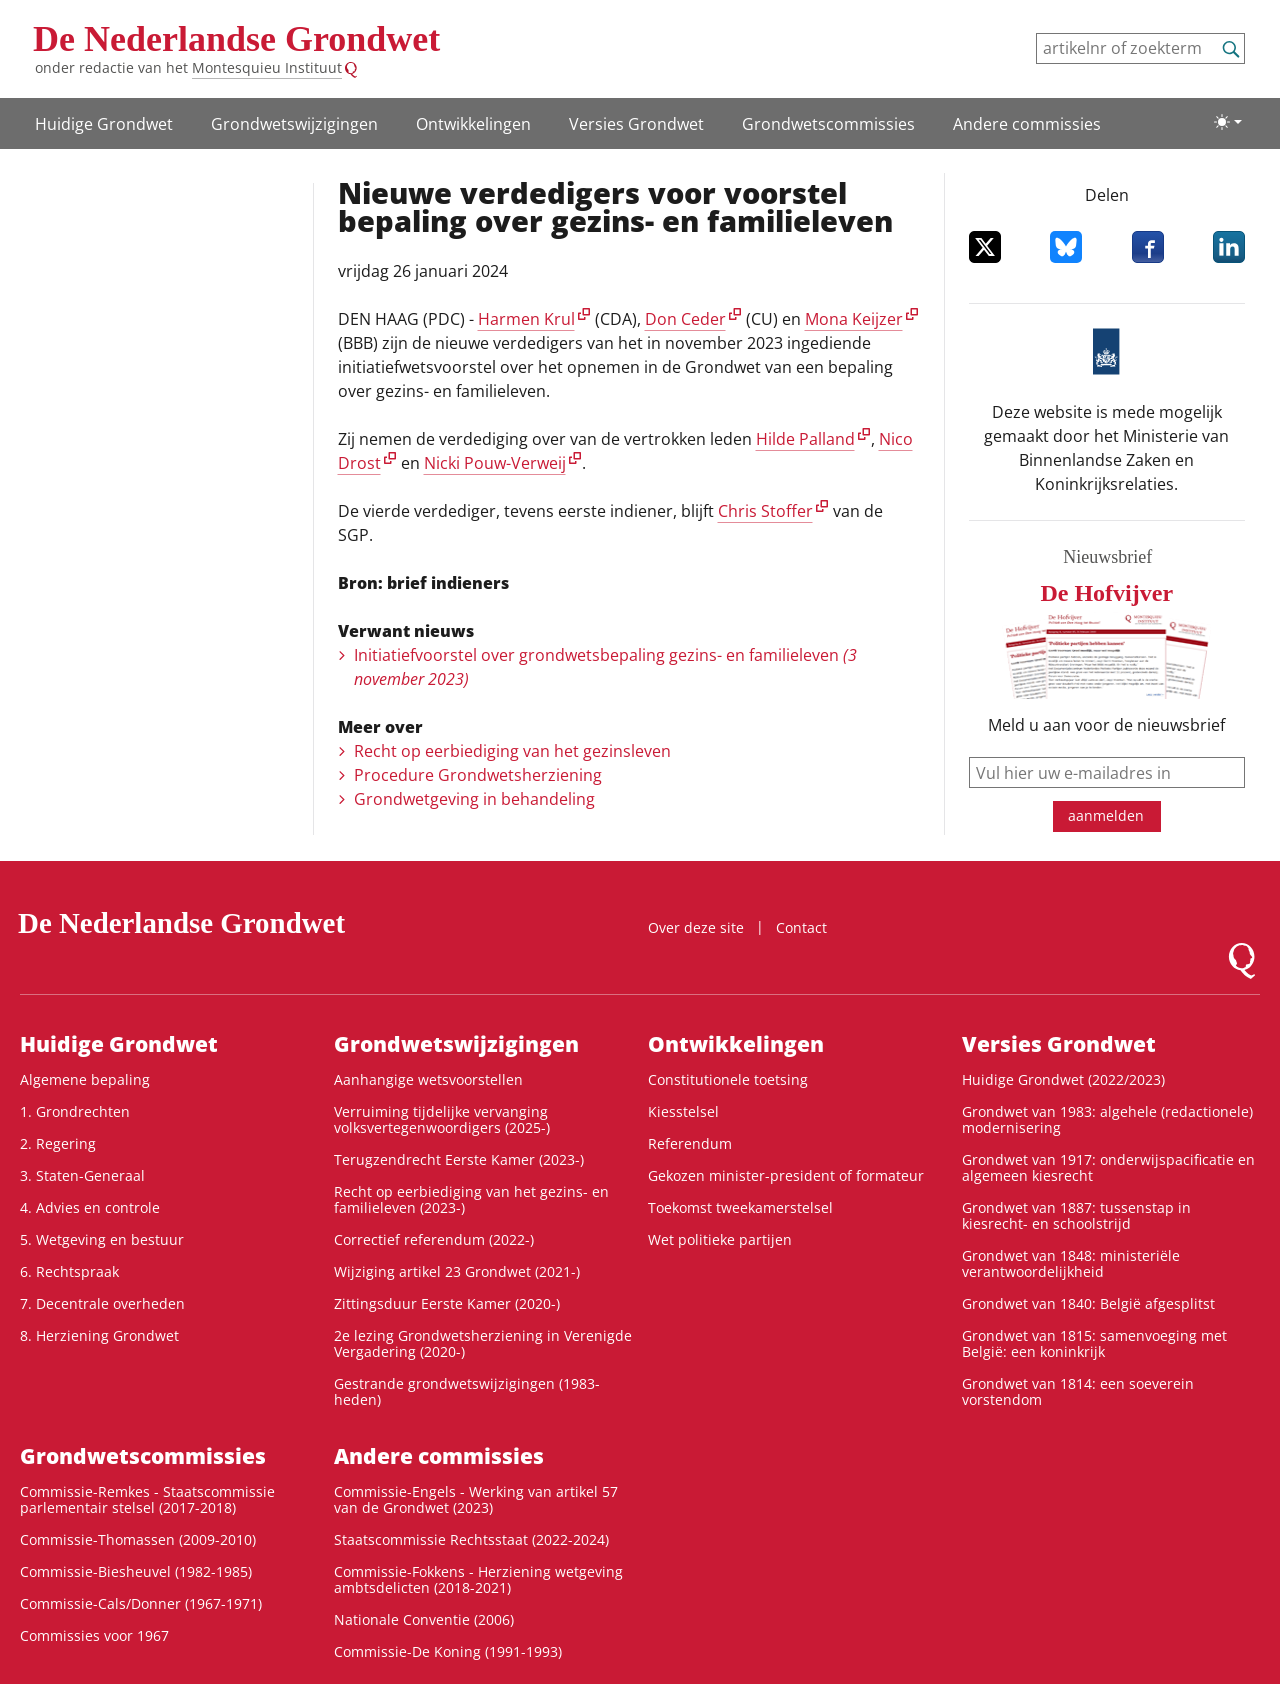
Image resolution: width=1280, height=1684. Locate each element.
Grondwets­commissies (828, 124)
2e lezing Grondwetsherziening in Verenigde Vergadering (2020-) (483, 1343)
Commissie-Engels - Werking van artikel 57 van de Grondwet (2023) (476, 1499)
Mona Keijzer (854, 319)
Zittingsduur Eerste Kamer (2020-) (447, 1303)
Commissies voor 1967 (94, 1635)
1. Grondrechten (75, 1111)
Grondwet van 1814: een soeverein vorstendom (1078, 1391)
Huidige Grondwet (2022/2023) (1063, 1079)
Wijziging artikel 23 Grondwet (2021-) (457, 1271)
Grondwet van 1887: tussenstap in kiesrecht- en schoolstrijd (1076, 1215)
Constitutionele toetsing (728, 1079)
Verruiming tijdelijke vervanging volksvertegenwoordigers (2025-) (442, 1119)
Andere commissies (1027, 124)
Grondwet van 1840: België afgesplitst (1088, 1303)
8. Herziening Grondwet (99, 1335)
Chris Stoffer (765, 511)
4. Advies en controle (90, 1207)
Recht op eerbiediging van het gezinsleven (512, 751)
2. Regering (58, 1143)
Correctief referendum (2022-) (434, 1239)
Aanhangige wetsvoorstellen (428, 1079)
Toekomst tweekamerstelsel (740, 1207)
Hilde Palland (805, 439)
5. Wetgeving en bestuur (102, 1239)
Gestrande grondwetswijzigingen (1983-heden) (467, 1391)
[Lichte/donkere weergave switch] (1228, 122)
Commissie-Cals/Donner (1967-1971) (141, 1603)
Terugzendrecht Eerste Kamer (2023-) (459, 1159)
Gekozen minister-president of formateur (786, 1175)
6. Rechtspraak (69, 1271)
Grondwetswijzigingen (294, 124)
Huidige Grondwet (104, 124)
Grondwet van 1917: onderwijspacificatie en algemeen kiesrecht (1108, 1167)
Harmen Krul (526, 319)
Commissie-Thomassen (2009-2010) (138, 1539)
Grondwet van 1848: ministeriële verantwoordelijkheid (1071, 1263)
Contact (801, 927)
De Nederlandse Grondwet (236, 39)
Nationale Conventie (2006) (424, 1619)
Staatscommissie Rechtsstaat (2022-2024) (471, 1539)
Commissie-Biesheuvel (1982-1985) (136, 1571)
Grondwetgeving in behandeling (474, 799)
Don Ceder (685, 319)
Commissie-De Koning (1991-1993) (448, 1651)
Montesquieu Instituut (267, 67)
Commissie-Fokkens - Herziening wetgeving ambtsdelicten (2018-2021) (478, 1579)
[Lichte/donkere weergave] (1228, 122)
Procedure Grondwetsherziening (478, 775)
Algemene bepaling (85, 1079)
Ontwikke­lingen (473, 124)
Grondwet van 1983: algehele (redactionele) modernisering (1107, 1119)
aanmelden (1106, 815)
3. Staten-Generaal (82, 1175)
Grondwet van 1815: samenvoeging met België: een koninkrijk (1094, 1343)
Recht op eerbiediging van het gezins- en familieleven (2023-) (471, 1199)
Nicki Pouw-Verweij (495, 463)
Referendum (690, 1143)
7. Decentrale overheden (102, 1303)
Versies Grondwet (636, 124)
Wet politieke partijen (720, 1239)
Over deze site (696, 927)
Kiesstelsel (683, 1111)
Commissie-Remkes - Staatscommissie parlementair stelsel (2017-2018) (147, 1499)
